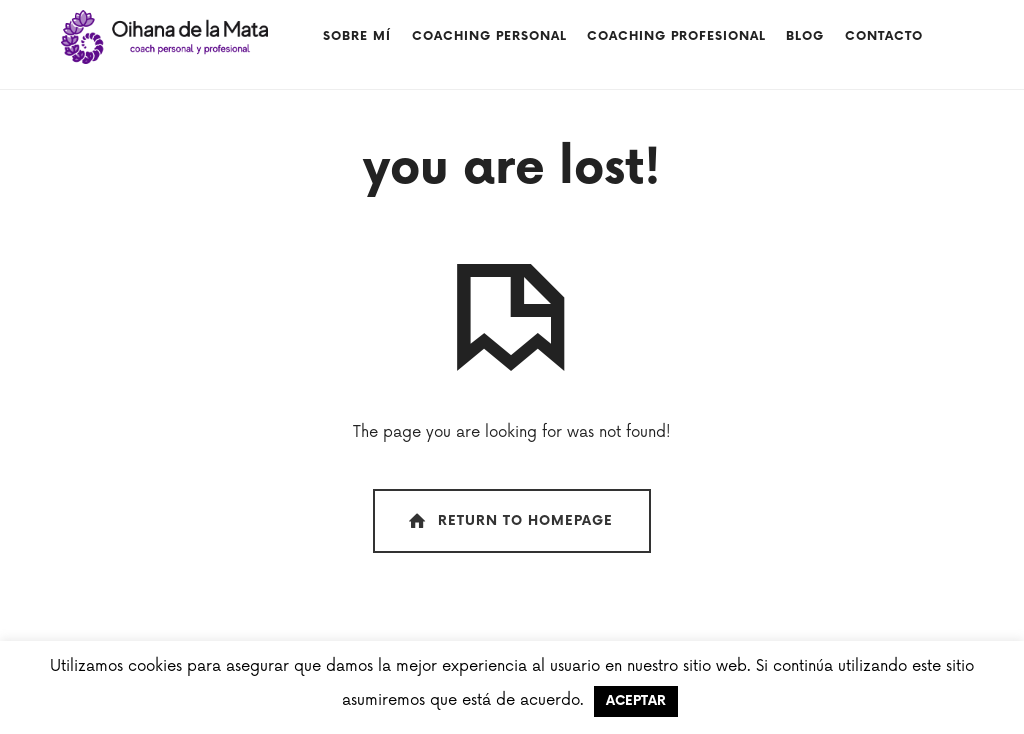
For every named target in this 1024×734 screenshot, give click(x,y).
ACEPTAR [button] (636, 701)
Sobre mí (357, 36)
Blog (805, 36)
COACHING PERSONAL (489, 36)
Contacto (884, 36)
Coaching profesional (676, 36)
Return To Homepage (508, 521)
